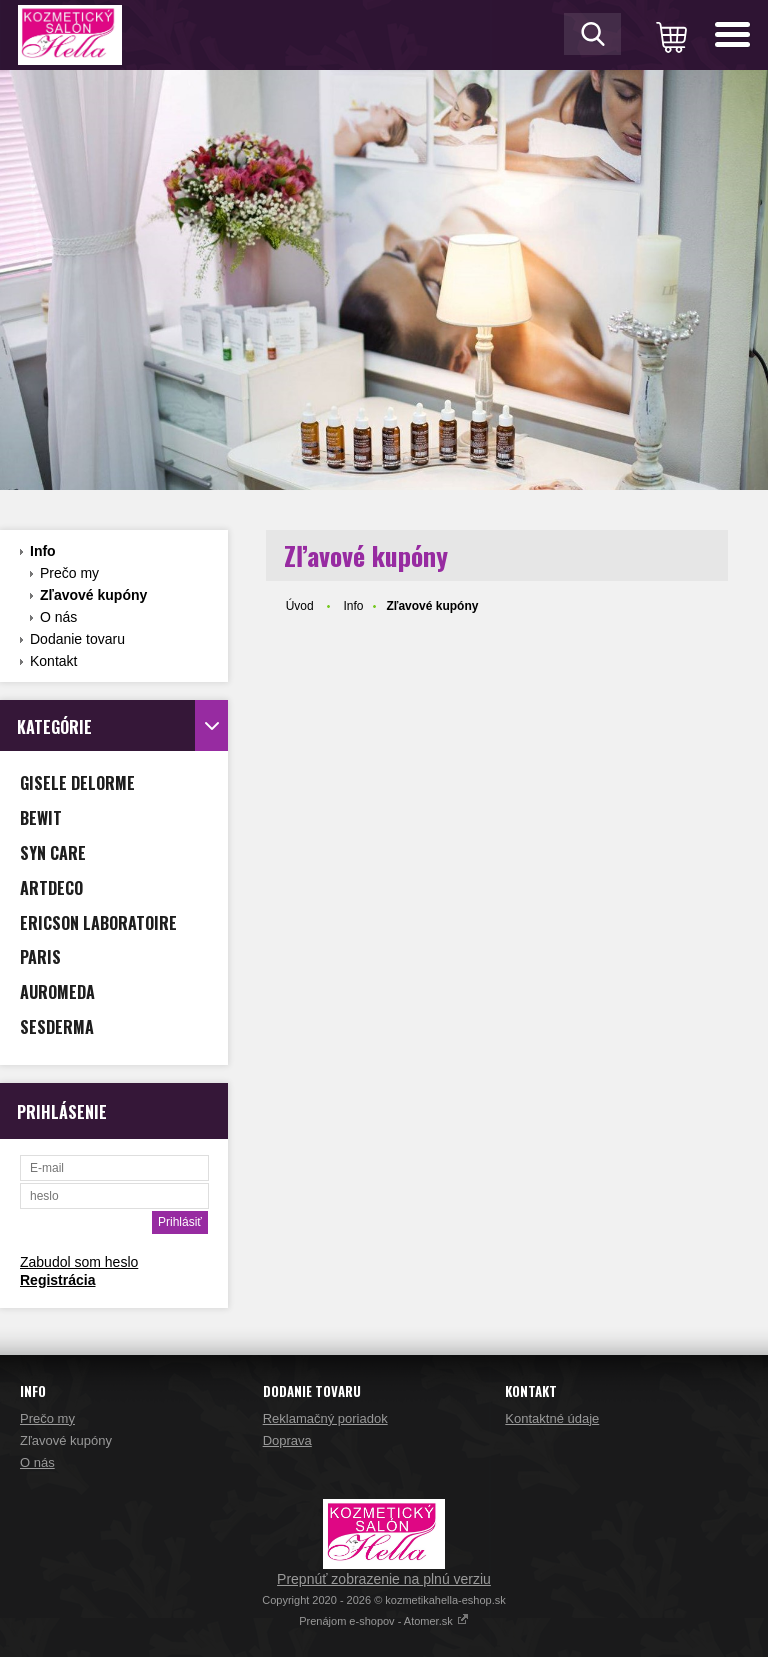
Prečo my (69, 573)
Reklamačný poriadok (325, 1418)
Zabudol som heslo (79, 1262)
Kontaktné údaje (552, 1418)
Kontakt (53, 661)
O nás (58, 617)
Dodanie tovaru (77, 639)
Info (43, 551)
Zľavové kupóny (93, 595)
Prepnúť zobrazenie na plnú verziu (384, 1579)
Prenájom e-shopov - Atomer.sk (384, 1621)
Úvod (300, 606)
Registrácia (57, 1280)
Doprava (287, 1440)
